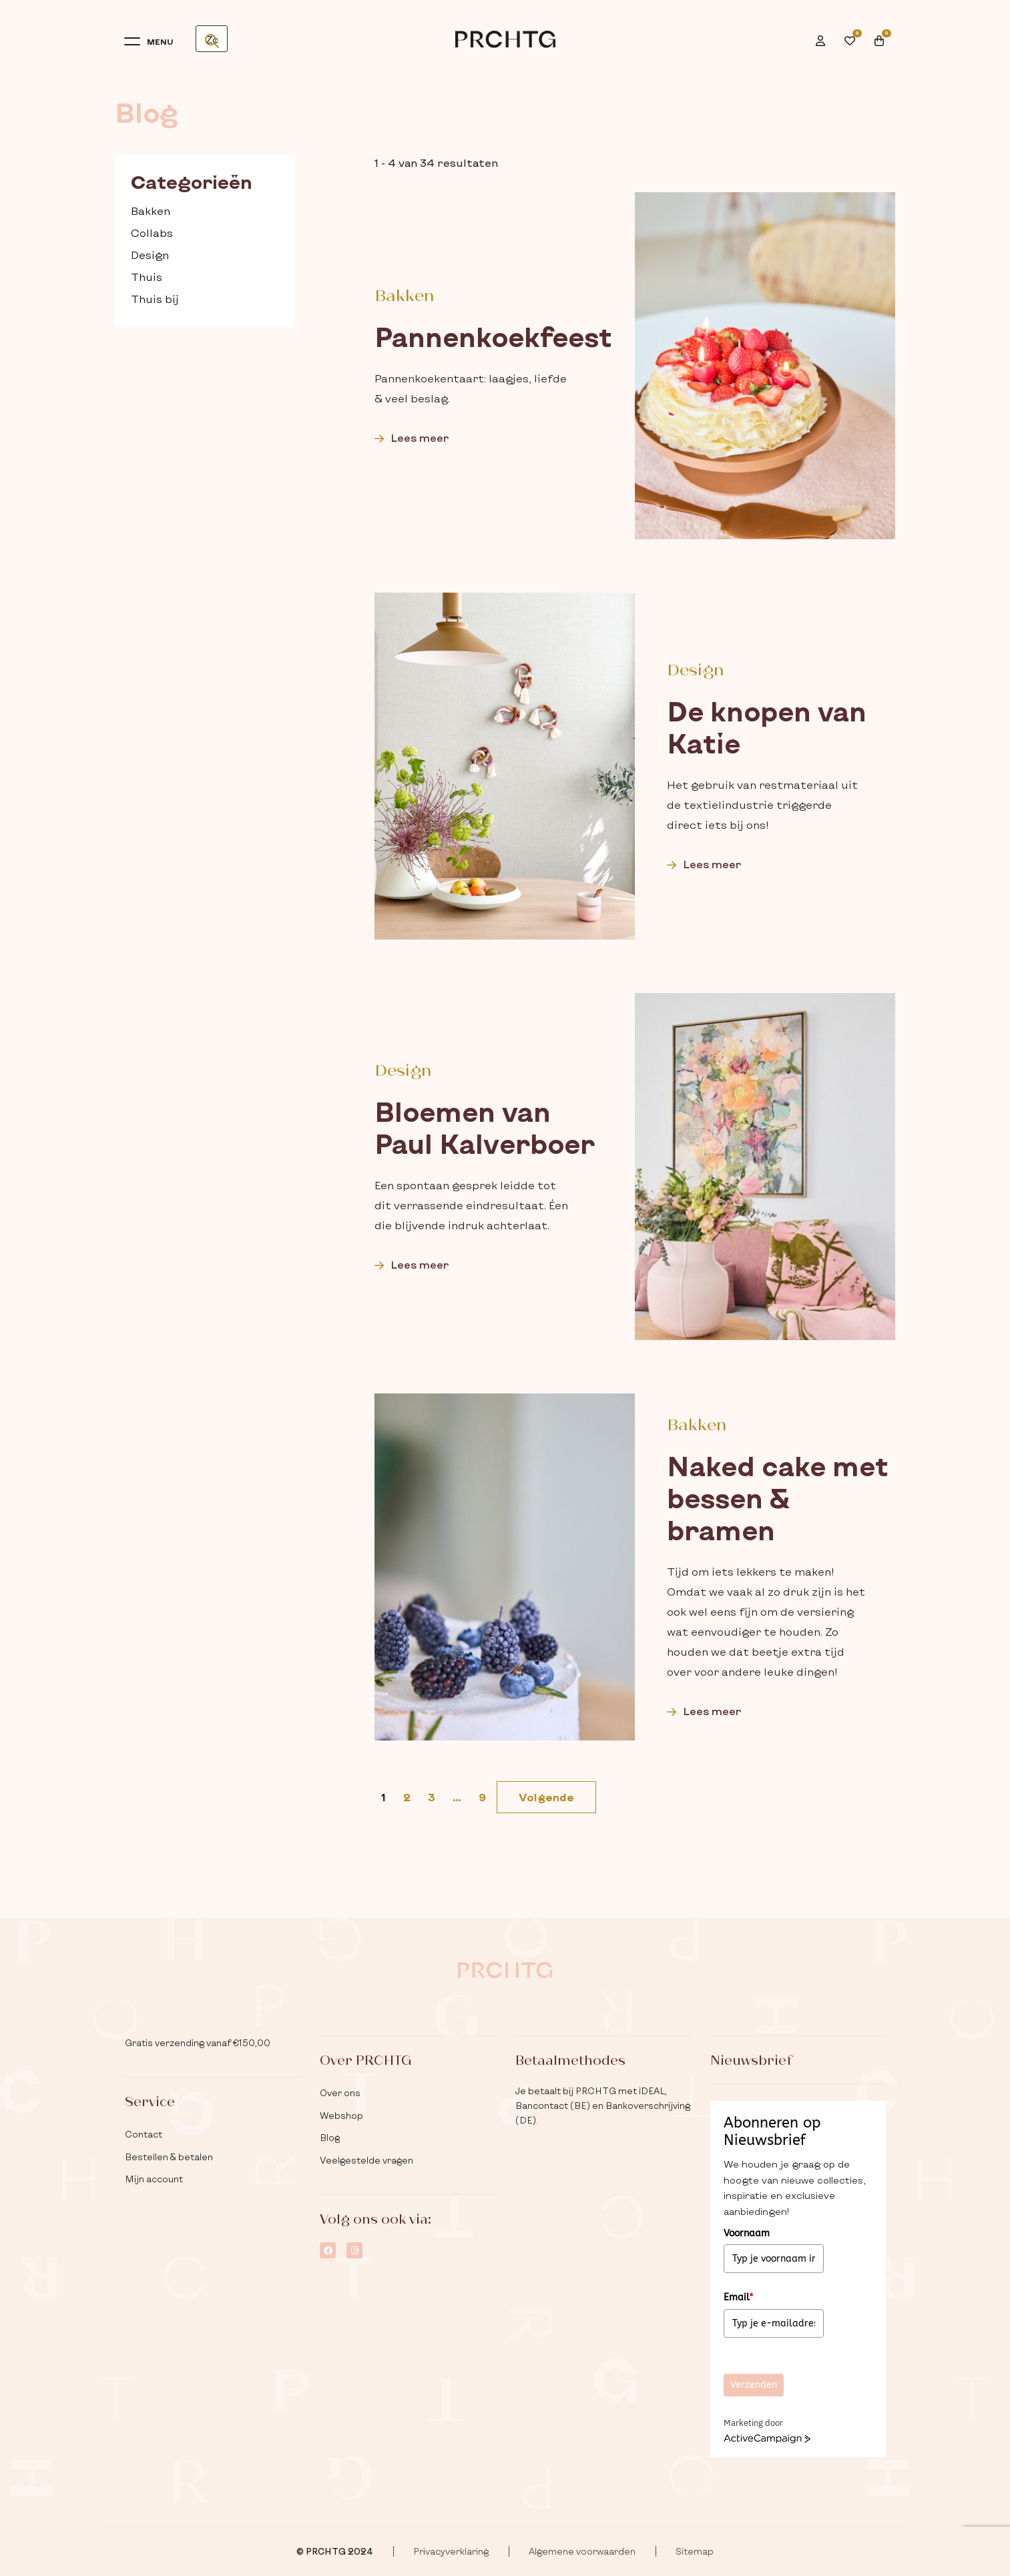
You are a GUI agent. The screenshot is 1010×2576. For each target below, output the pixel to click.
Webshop (341, 2115)
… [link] (457, 1797)
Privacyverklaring (451, 2551)
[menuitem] (825, 32)
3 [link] (431, 1797)
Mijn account (154, 2179)
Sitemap (695, 2551)
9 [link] (482, 1797)
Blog (330, 2137)
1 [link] (383, 1797)
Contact (143, 2134)
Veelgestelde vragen (366, 2160)
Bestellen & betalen (169, 2157)
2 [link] (407, 1797)
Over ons (340, 2092)
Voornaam (747, 2233)
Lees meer (411, 437)
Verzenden (753, 2384)
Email (738, 2297)
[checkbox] (205, 211)
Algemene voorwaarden (582, 2551)
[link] (546, 1797)
